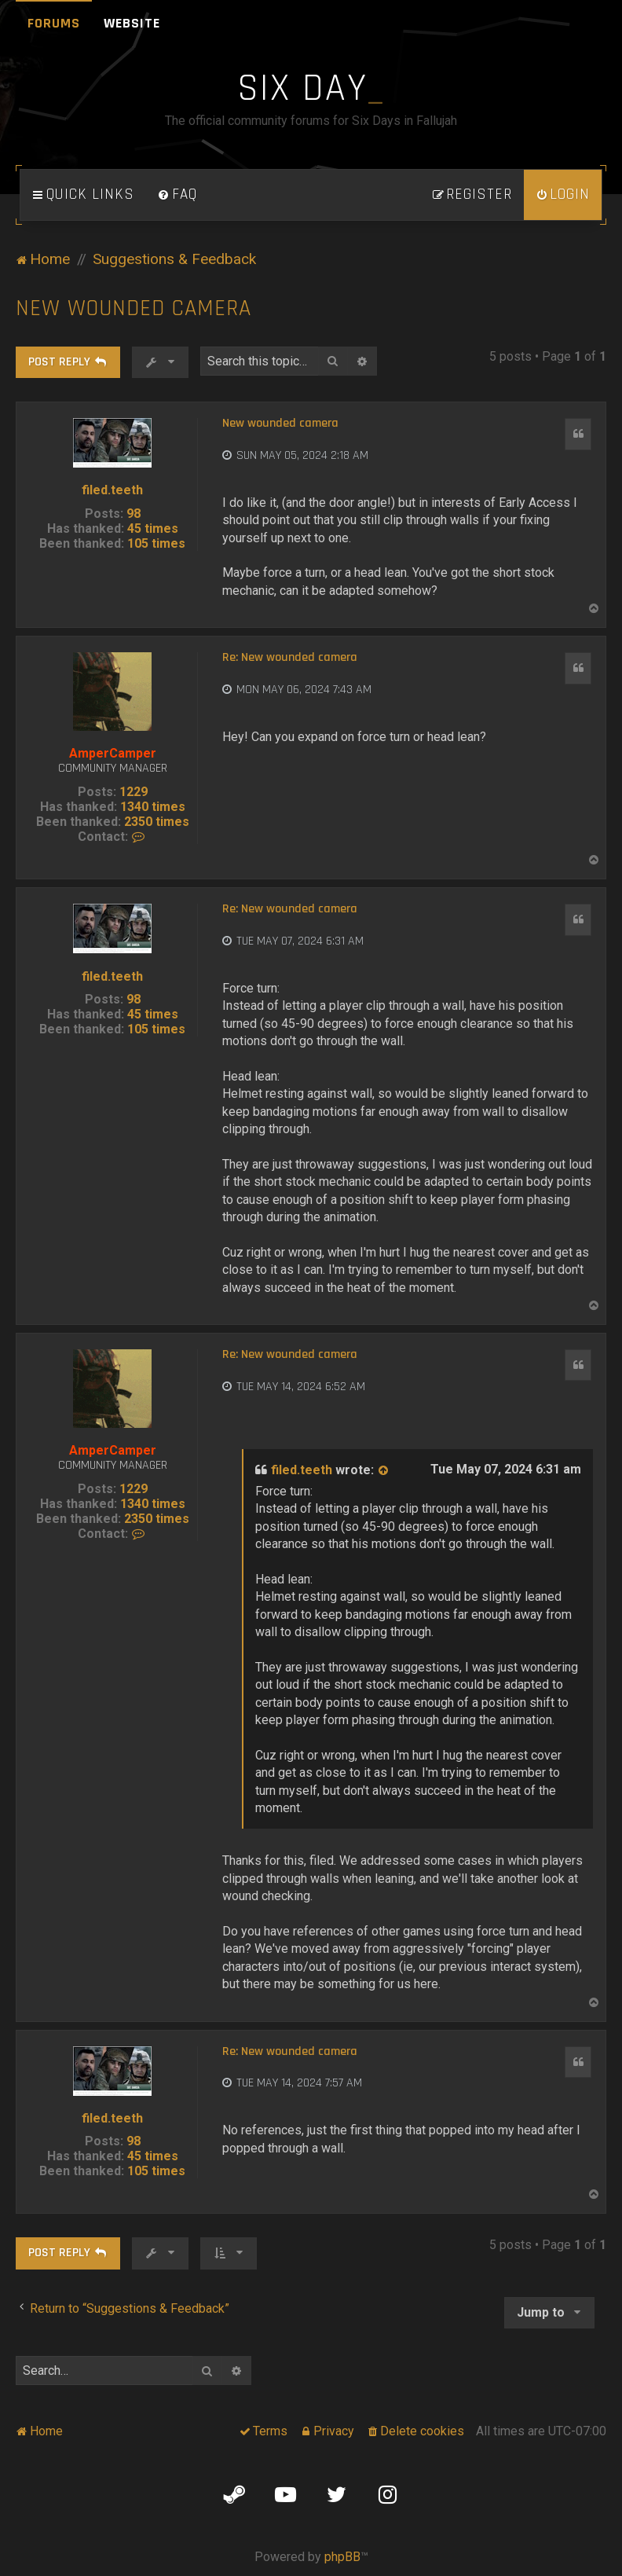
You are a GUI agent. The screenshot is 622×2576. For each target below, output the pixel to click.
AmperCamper (112, 753)
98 (133, 513)
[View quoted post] (384, 1470)
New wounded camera (133, 308)
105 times (156, 543)
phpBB (342, 2556)
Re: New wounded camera (289, 658)
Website (132, 23)
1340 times (152, 806)
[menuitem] (177, 195)
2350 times (156, 821)
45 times (152, 528)
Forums (53, 23)
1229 (133, 791)
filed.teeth (112, 490)
